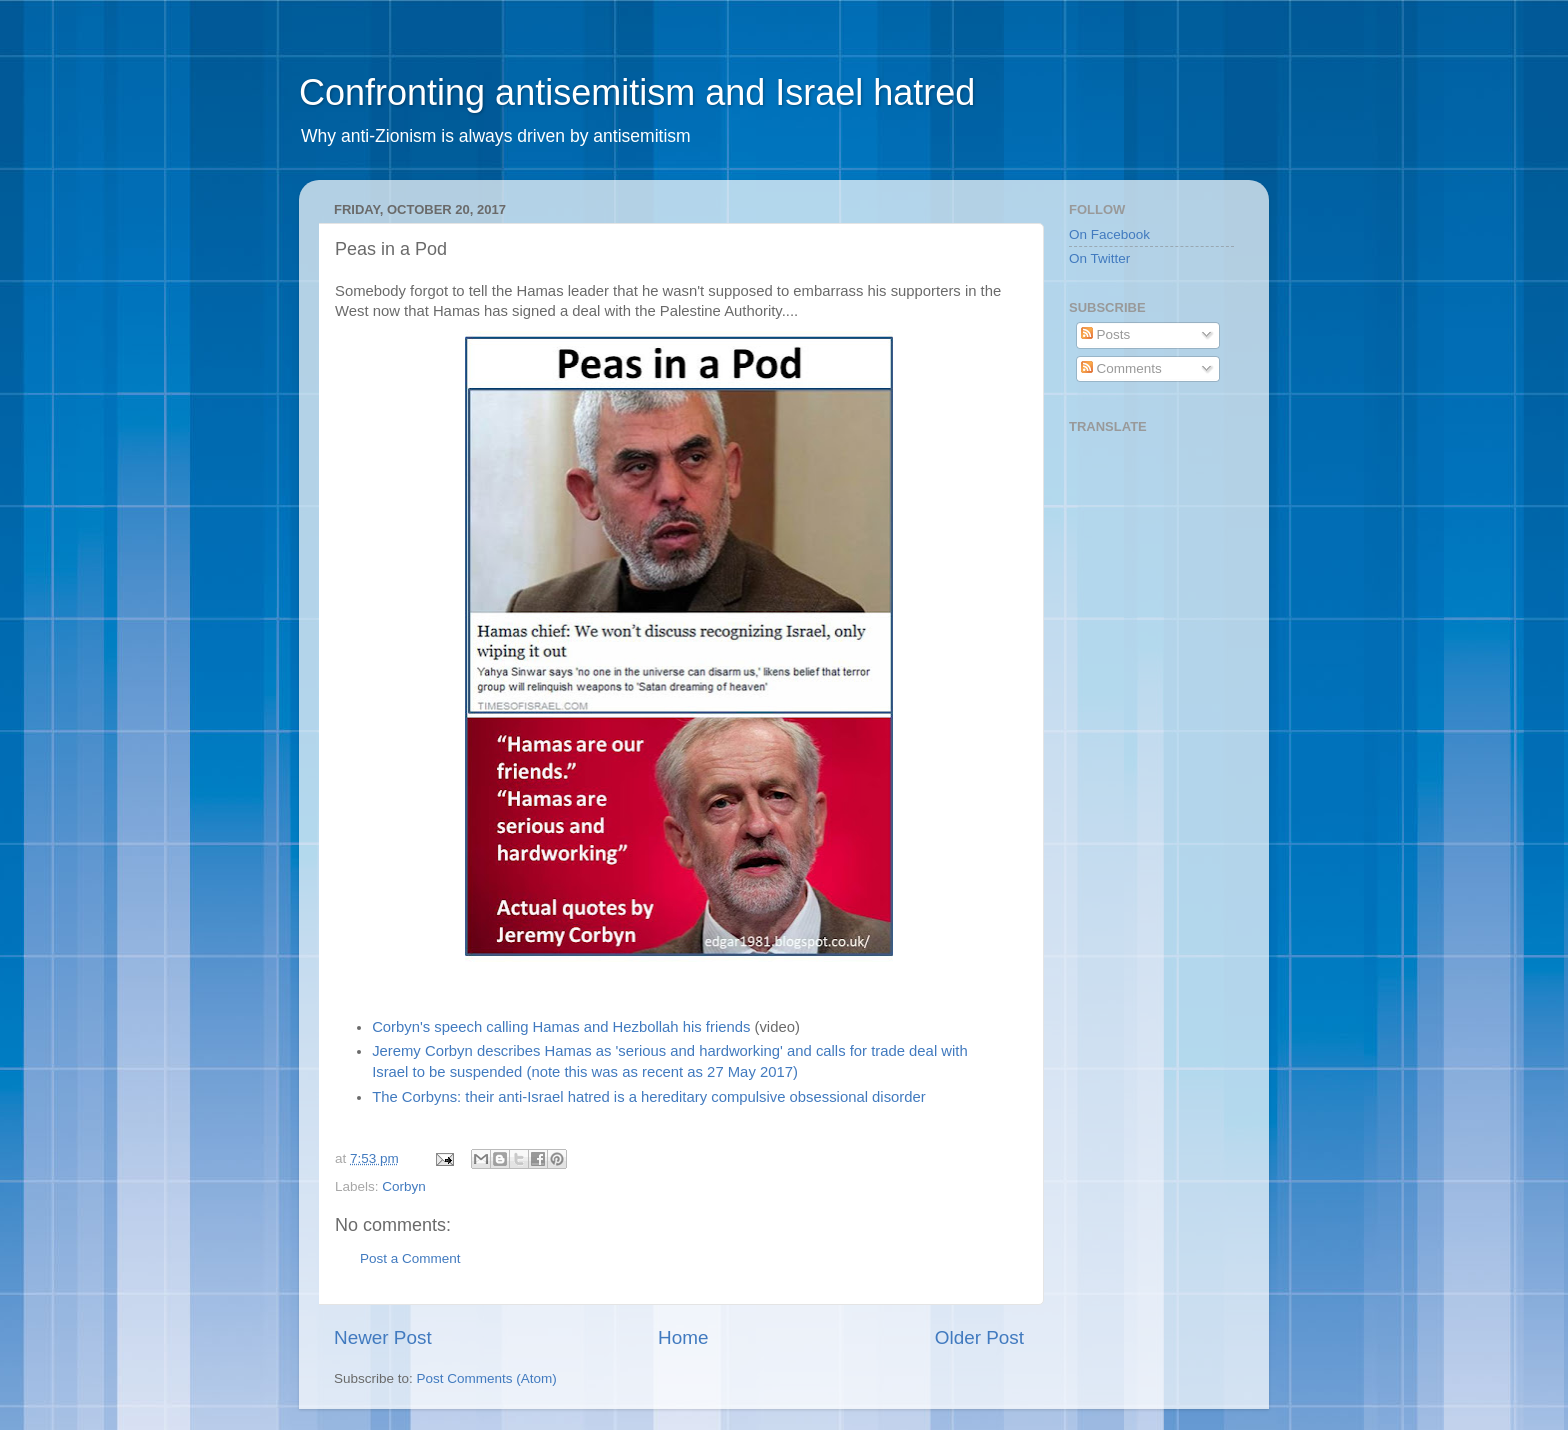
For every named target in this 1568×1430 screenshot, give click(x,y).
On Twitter (1099, 258)
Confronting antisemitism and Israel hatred (637, 92)
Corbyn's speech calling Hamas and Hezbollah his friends (561, 1027)
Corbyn (404, 1186)
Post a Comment (410, 1258)
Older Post (979, 1337)
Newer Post (383, 1337)
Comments (1121, 368)
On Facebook (1109, 234)
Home (683, 1337)
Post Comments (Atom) (487, 1378)
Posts (1106, 334)
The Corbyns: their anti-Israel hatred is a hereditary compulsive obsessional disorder (649, 1097)
